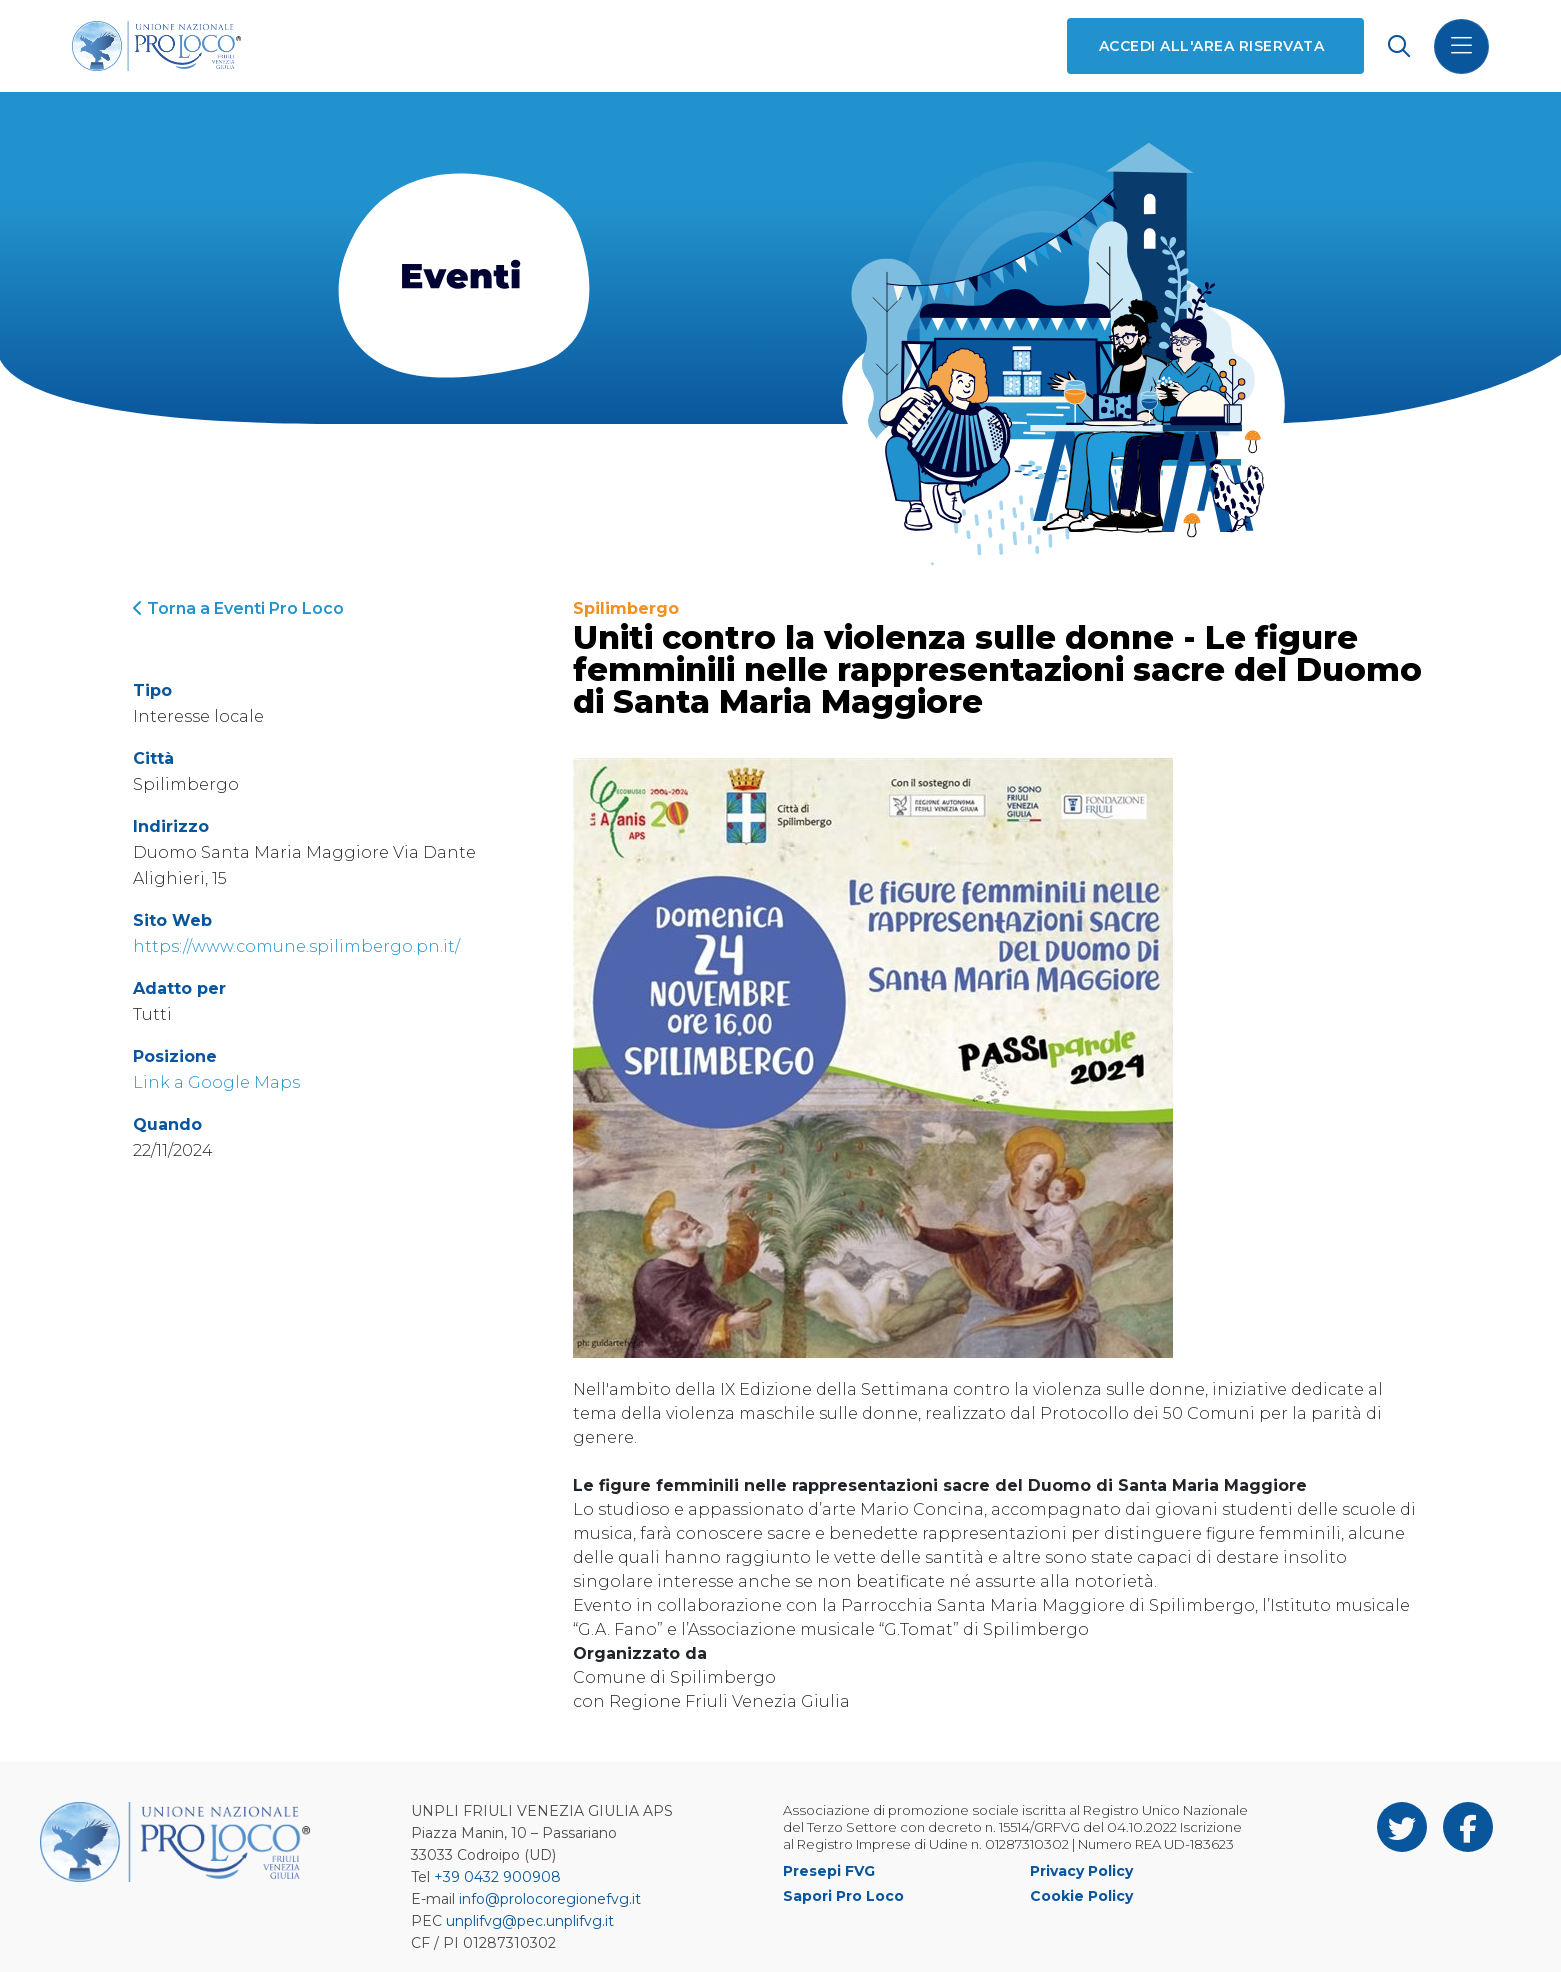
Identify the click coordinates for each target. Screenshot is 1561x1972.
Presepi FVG (829, 1871)
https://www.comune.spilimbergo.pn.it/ (296, 946)
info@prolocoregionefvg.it (550, 1899)
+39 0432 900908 (497, 1877)
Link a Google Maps (216, 1082)
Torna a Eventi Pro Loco (238, 608)
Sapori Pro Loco (843, 1896)
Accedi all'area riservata (1211, 46)
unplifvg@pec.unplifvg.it (530, 1921)
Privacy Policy (1081, 1871)
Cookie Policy (1081, 1896)
